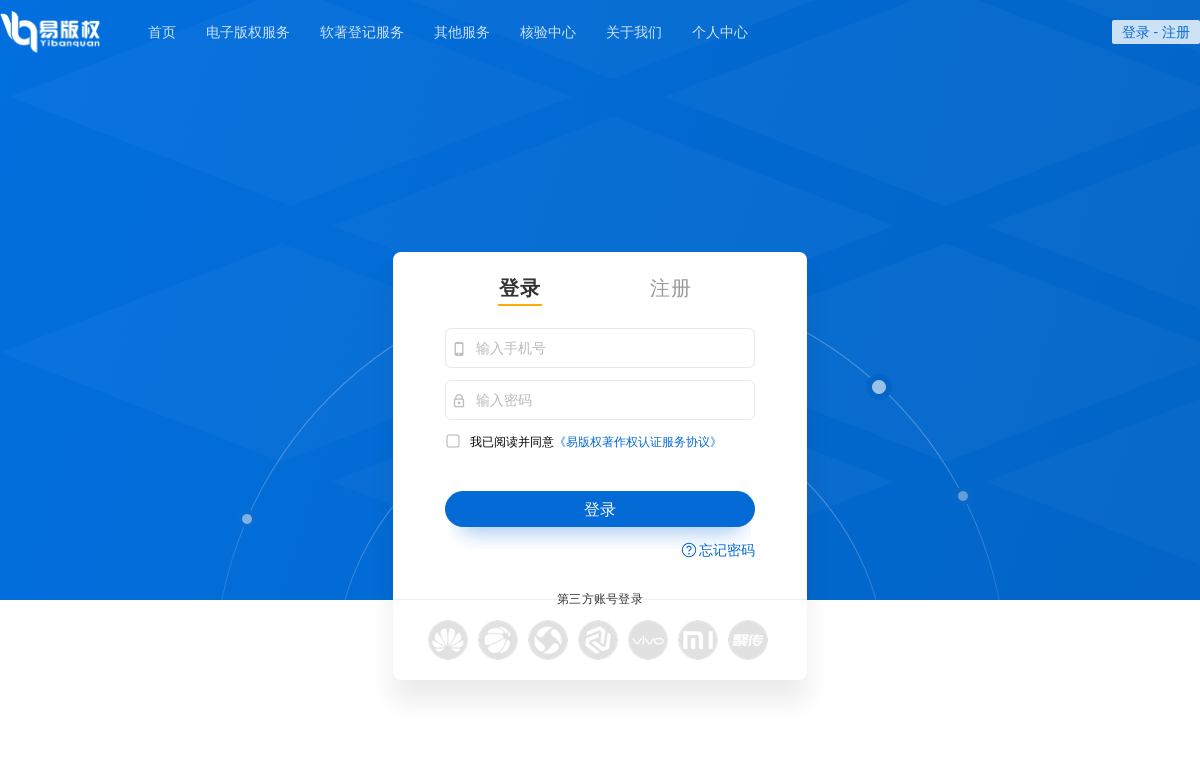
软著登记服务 (362, 32)
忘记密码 (727, 550)
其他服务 (462, 32)
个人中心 (720, 32)
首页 (162, 32)
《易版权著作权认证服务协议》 (638, 442)
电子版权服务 (248, 32)
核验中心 (548, 32)
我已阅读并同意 (584, 441)
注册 (1176, 32)
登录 (1136, 32)
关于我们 (634, 32)
